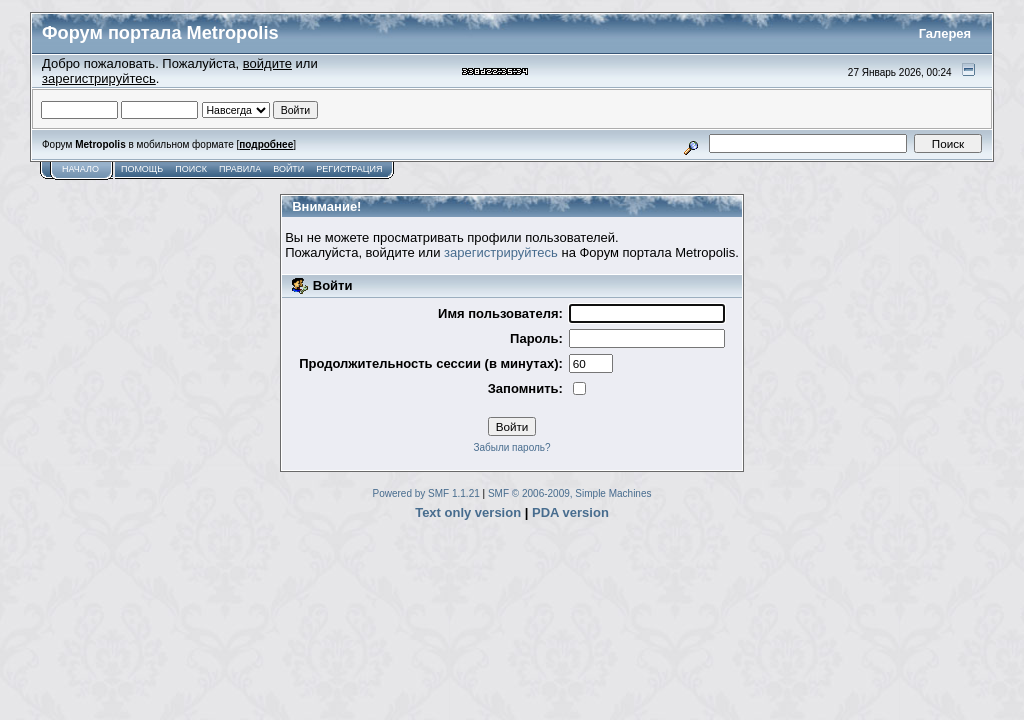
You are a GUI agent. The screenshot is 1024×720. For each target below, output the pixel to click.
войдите (267, 63)
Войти (288, 169)
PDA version (570, 512)
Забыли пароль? (511, 447)
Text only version (468, 512)
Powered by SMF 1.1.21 (426, 493)
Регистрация (349, 169)
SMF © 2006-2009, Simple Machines (570, 493)
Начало (80, 169)
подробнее (266, 144)
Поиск (191, 169)
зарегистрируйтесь (99, 78)
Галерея (945, 33)
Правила (240, 169)
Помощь (142, 169)
